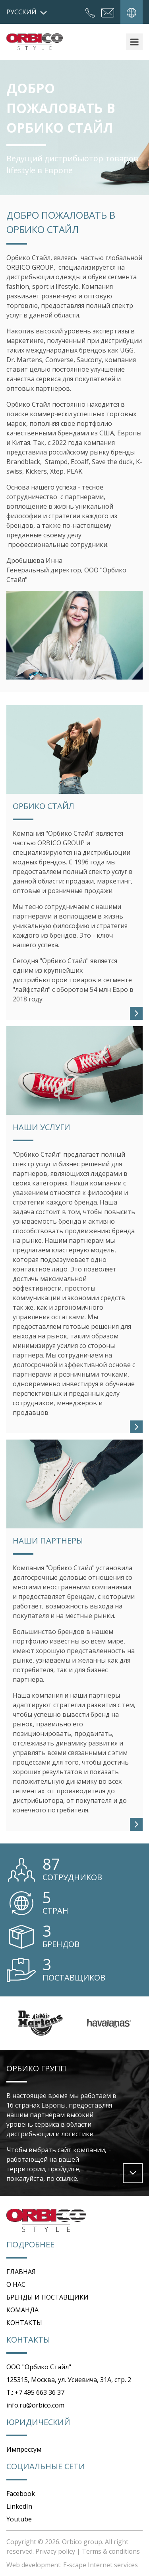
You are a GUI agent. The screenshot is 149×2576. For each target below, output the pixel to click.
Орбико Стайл (43, 806)
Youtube (19, 2519)
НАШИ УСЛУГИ (41, 1127)
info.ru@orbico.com (35, 2405)
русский (26, 12)
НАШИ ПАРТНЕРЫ (48, 1540)
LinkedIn (19, 2506)
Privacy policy (55, 2551)
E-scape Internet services (100, 2564)
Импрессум (23, 2449)
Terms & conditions (111, 2551)
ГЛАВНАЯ (21, 2271)
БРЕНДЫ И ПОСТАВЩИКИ (47, 2297)
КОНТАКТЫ (24, 2322)
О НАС (15, 2284)
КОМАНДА (22, 2310)
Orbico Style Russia (34, 41)
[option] (40, 2023)
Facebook (20, 2493)
